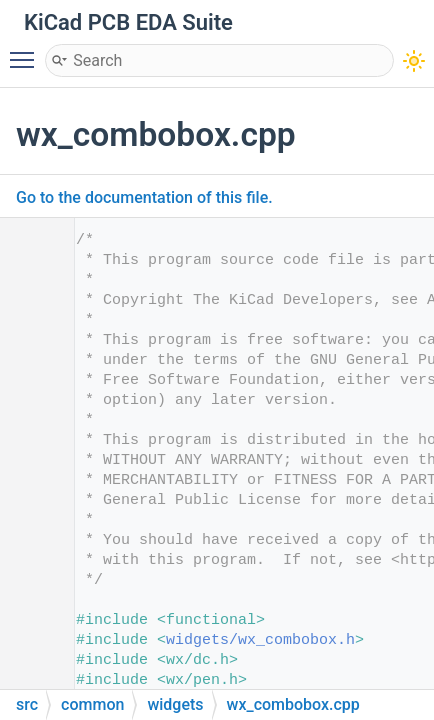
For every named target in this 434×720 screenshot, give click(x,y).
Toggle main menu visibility (27, 51)
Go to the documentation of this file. (144, 197)
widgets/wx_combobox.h (260, 640)
